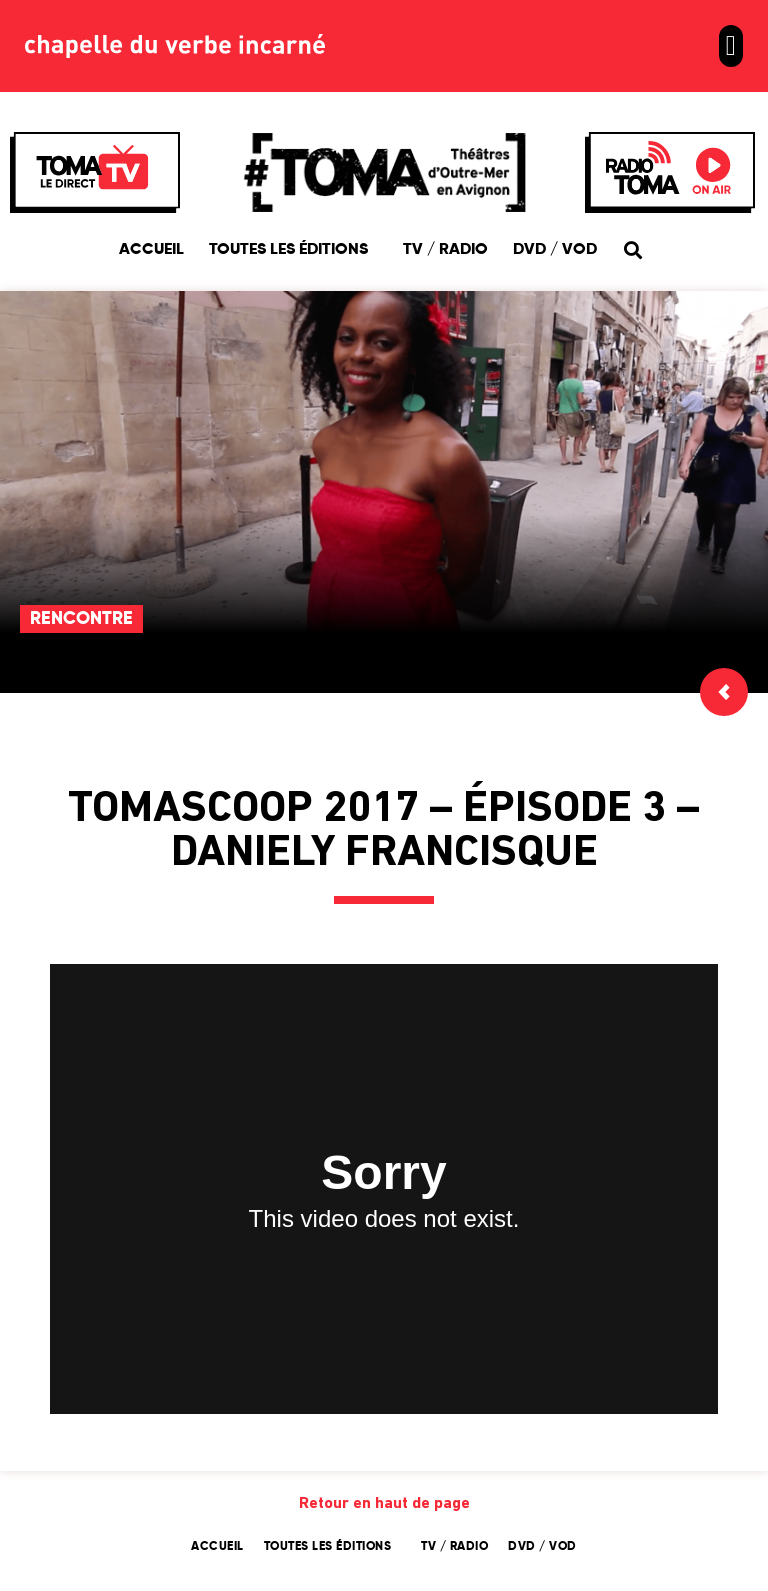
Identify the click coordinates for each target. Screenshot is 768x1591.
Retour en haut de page (384, 1504)
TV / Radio (445, 250)
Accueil (151, 250)
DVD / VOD (555, 250)
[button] (731, 46)
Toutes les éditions (293, 250)
